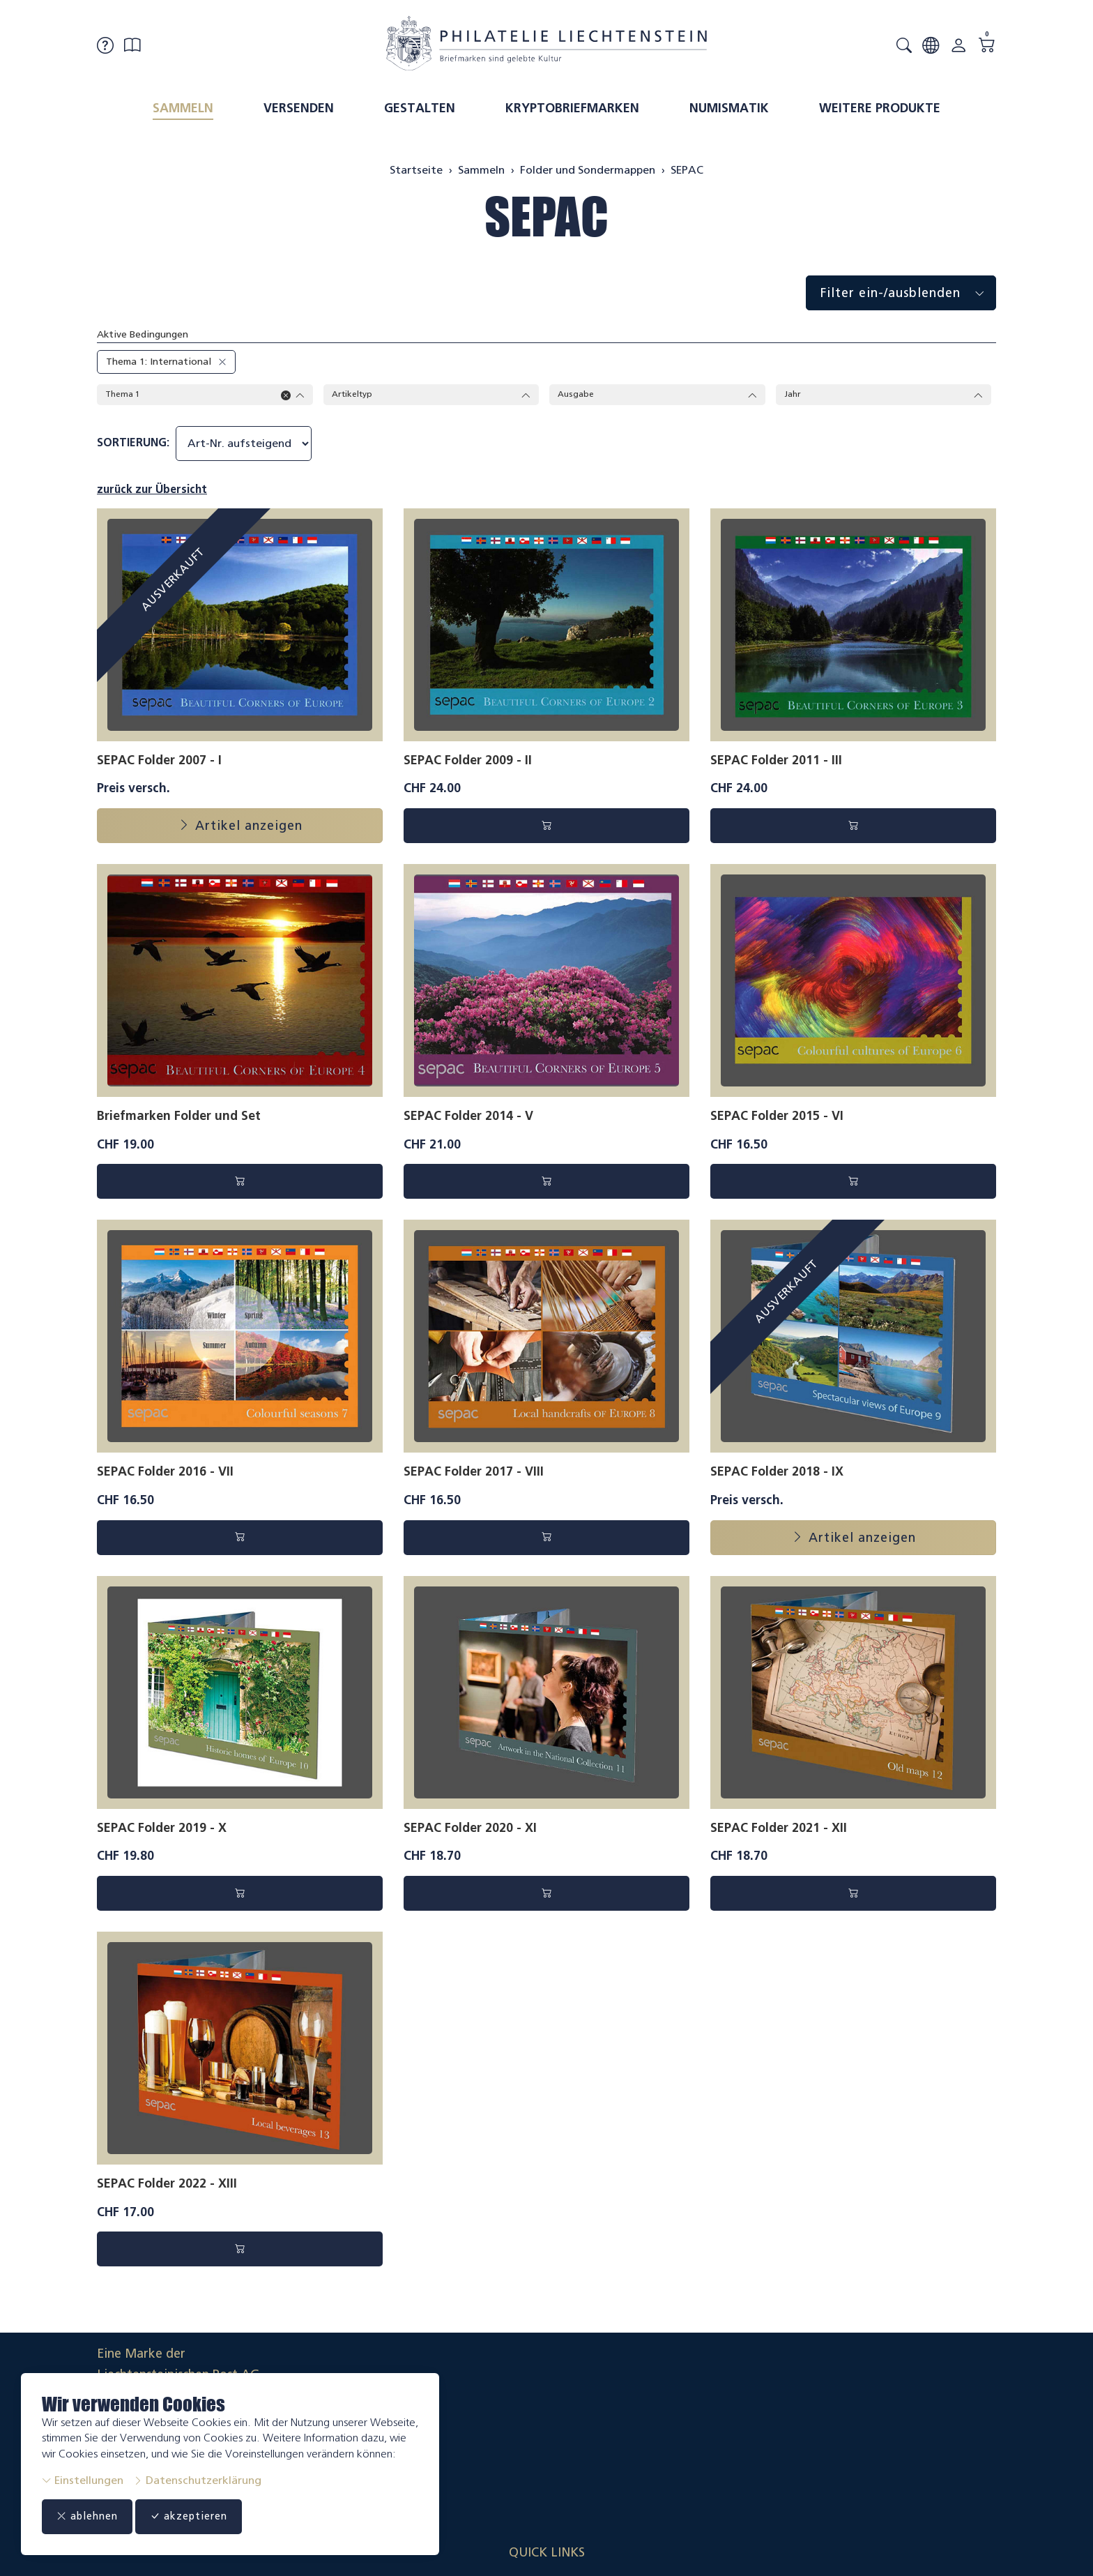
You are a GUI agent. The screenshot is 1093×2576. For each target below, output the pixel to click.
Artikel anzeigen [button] (240, 827)
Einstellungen (82, 2480)
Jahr (884, 395)
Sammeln (183, 108)
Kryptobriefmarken (572, 108)
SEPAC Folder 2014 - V (468, 1118)
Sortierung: (133, 444)
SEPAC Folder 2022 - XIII (167, 2185)
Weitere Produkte (879, 108)
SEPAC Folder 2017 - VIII (474, 1473)
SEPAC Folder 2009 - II (468, 761)
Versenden (298, 108)
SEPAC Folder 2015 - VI (776, 1118)
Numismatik (729, 108)
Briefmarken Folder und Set (179, 1118)
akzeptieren (212, 2516)
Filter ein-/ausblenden (907, 293)
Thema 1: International (158, 362)
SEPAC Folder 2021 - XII (778, 1829)
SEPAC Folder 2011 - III (776, 761)
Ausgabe (657, 395)
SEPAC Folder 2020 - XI (470, 1829)
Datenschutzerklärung (197, 2480)
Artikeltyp (431, 395)
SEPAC (546, 216)
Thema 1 (205, 395)
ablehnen (94, 2516)
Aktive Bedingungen (142, 334)
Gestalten (419, 108)
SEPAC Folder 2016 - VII (165, 1473)
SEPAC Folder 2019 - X (162, 1829)
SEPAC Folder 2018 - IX (776, 1473)
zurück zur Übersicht (152, 490)
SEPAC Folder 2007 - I (159, 761)
